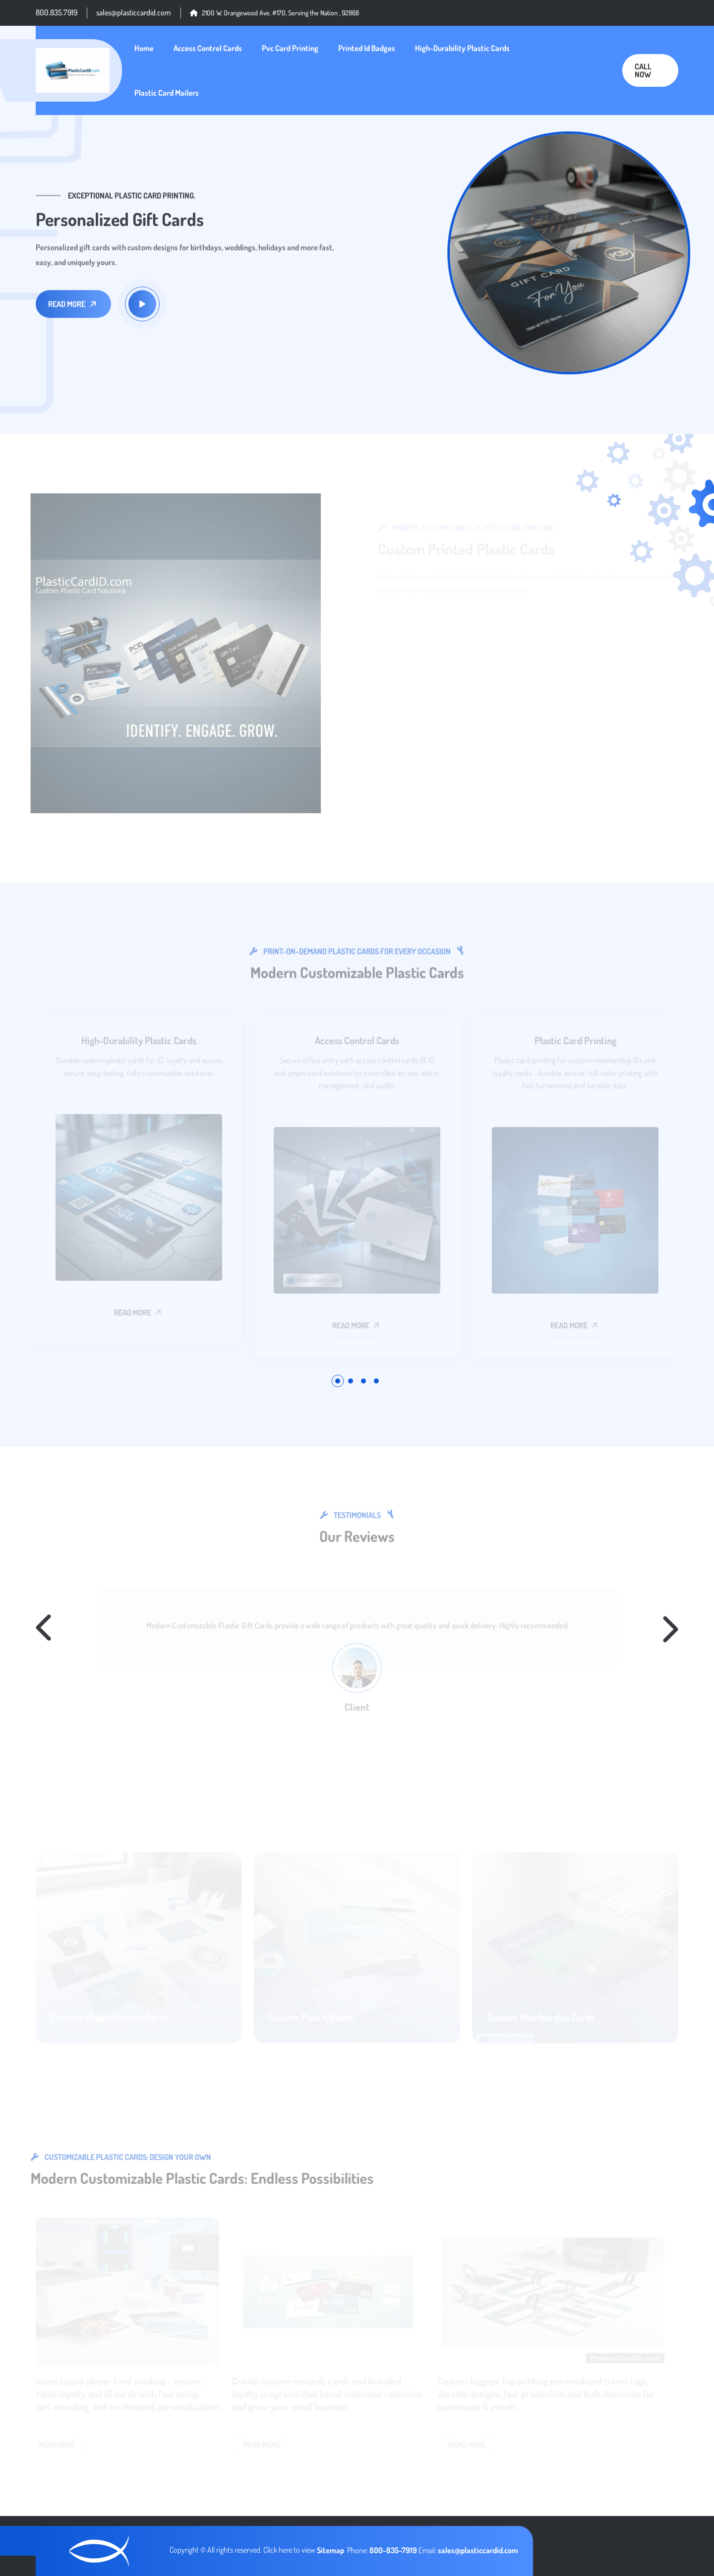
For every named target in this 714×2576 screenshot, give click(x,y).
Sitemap (330, 2550)
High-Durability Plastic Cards (462, 48)
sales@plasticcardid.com (133, 12)
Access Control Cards (208, 48)
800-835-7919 (393, 2550)
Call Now (643, 70)
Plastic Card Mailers (166, 93)
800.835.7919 (56, 12)
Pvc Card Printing (290, 48)
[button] (337, 1380)
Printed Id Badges (366, 48)
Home (144, 48)
